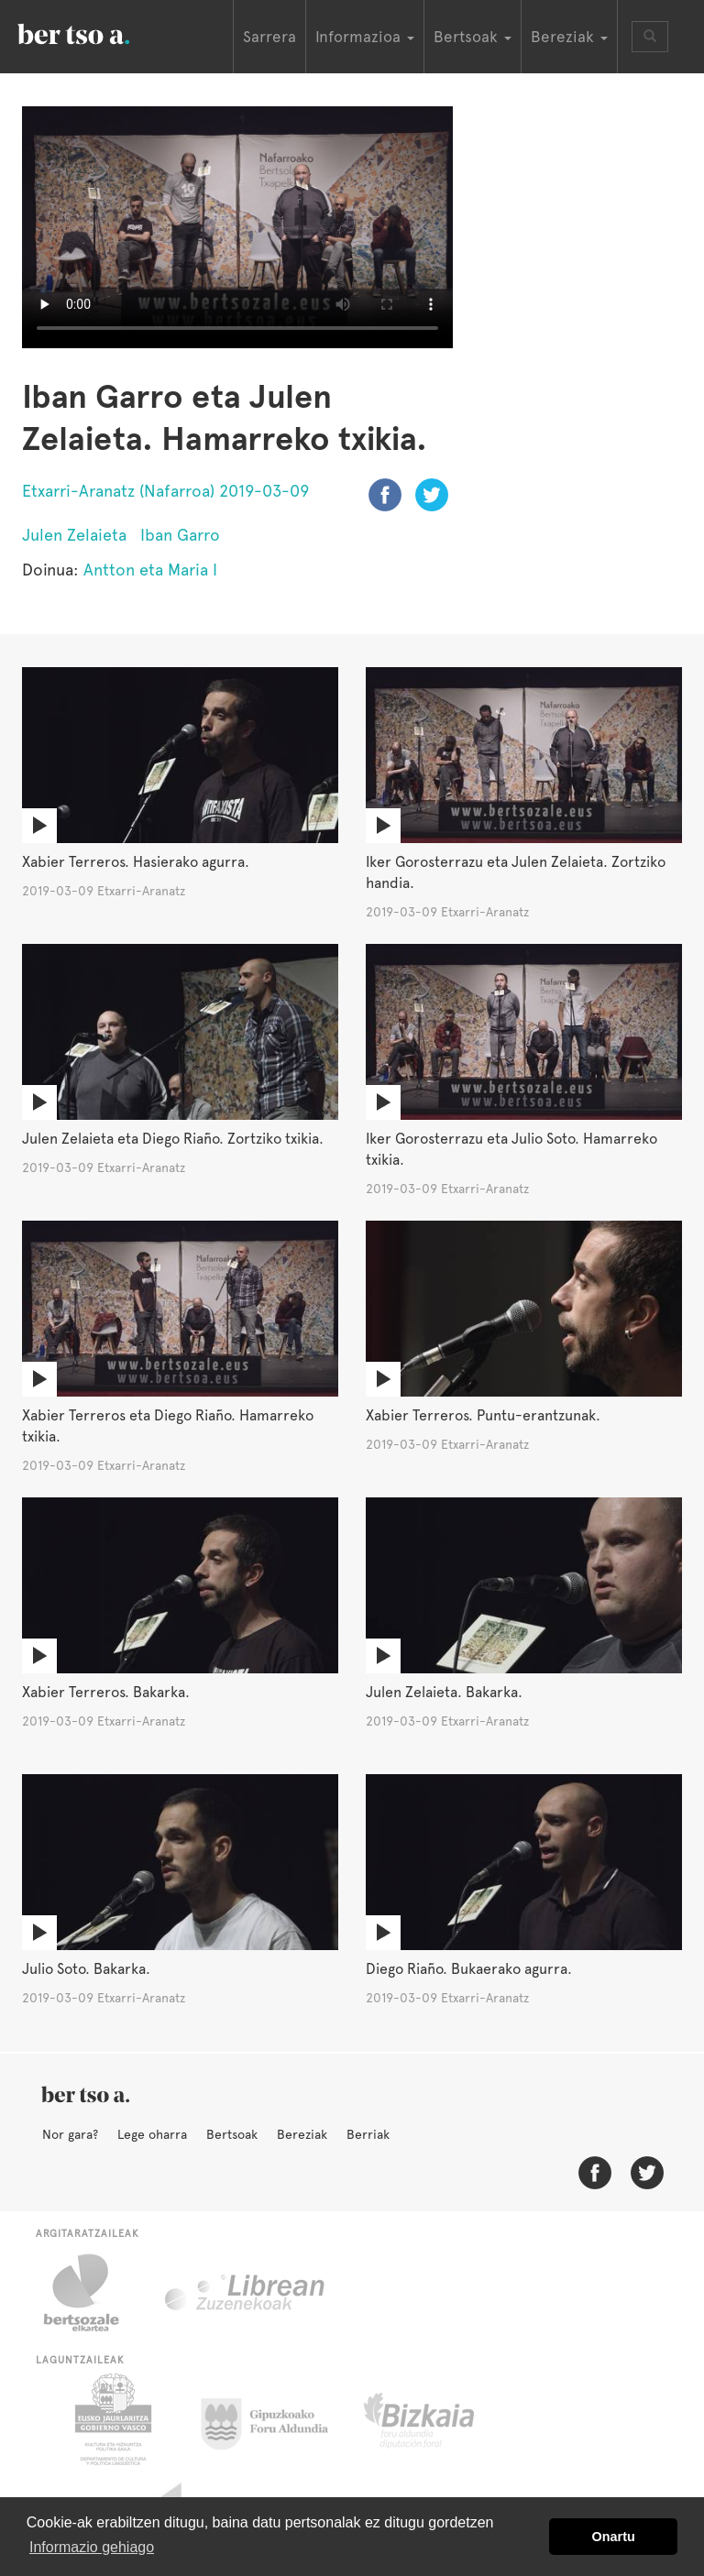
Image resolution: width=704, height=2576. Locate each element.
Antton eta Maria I (150, 569)
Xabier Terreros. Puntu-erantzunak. (483, 1415)
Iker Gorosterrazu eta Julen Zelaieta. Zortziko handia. (516, 872)
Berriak (368, 2134)
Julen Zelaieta (74, 534)
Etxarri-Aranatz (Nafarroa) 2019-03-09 (165, 490)
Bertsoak (232, 2134)
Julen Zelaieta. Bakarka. (444, 1692)
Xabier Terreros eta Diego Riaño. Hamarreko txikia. (168, 1426)
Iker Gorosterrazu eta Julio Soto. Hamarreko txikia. (511, 1149)
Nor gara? (70, 2134)
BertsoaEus (100, 32)
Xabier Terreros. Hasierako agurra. (135, 862)
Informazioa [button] (364, 36)
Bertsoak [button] (473, 36)
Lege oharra (152, 2134)
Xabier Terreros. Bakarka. (106, 1692)
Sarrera (269, 36)
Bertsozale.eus (93, 2293)
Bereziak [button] (569, 36)
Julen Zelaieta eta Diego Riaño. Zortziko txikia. (173, 1138)
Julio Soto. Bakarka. (86, 1969)
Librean (245, 2293)
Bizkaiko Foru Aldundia (439, 2419)
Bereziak (302, 2134)
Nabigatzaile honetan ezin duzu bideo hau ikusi (237, 227)
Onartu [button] (613, 2536)
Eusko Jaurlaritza (111, 2419)
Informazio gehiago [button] (91, 2547)
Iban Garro (180, 534)
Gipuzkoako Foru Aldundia (275, 2419)
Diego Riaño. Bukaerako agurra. (469, 1969)
